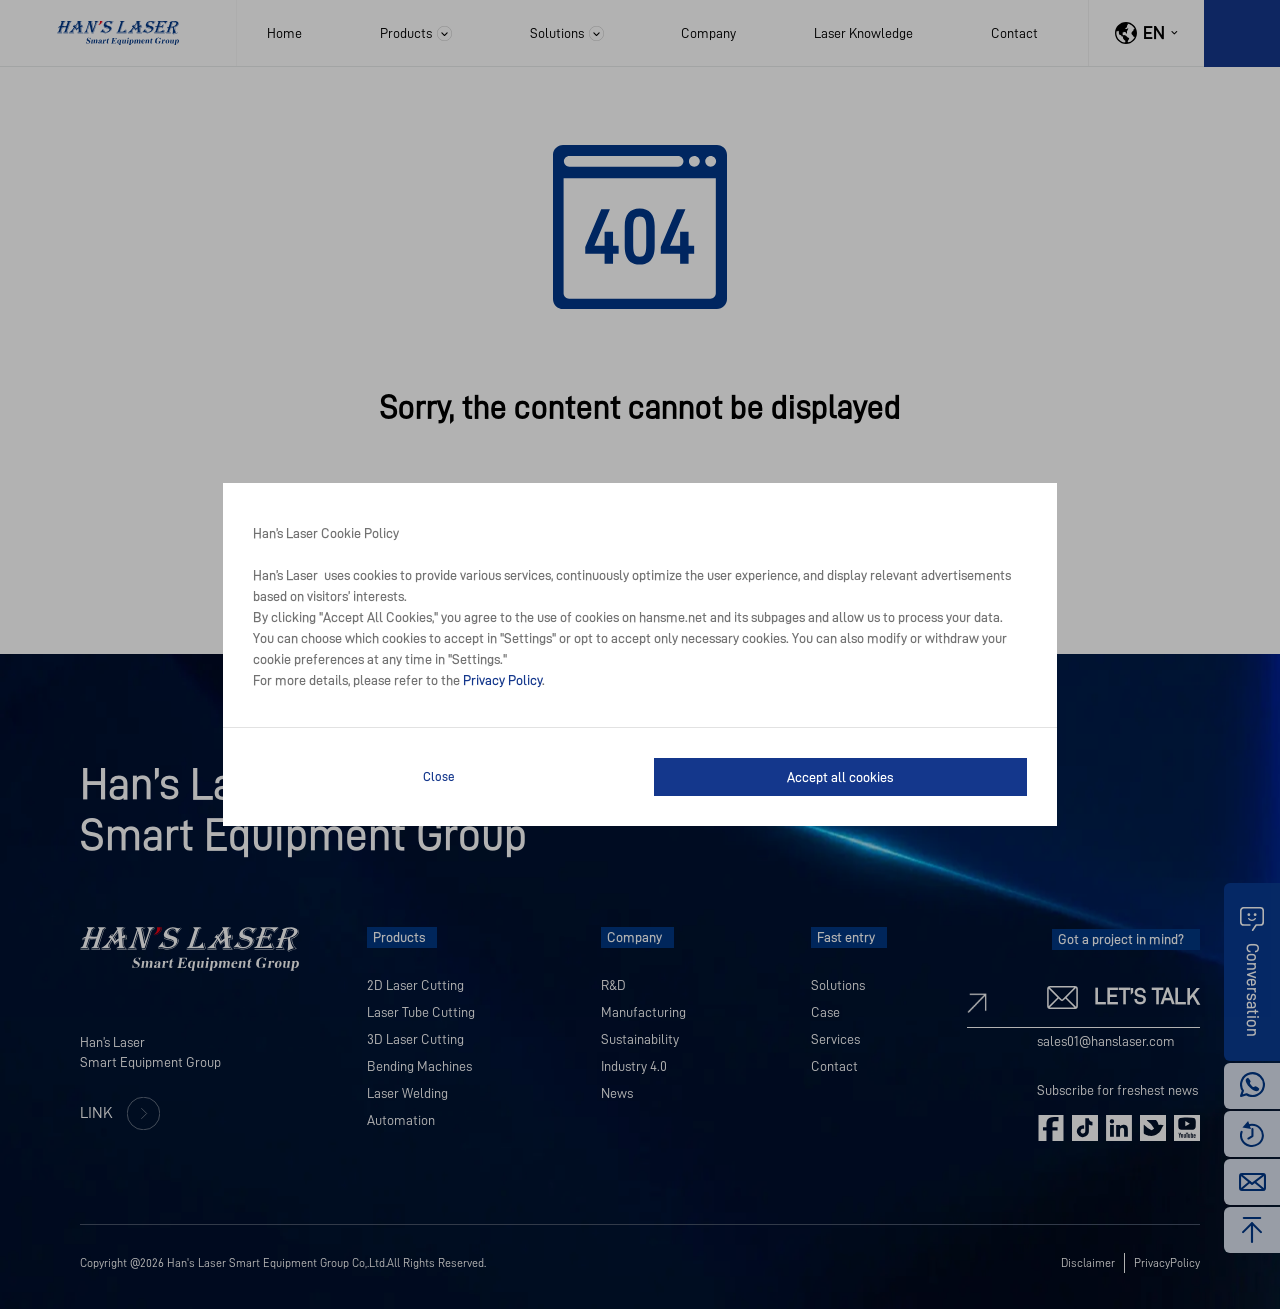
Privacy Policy (502, 680)
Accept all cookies (840, 777)
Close (439, 776)
